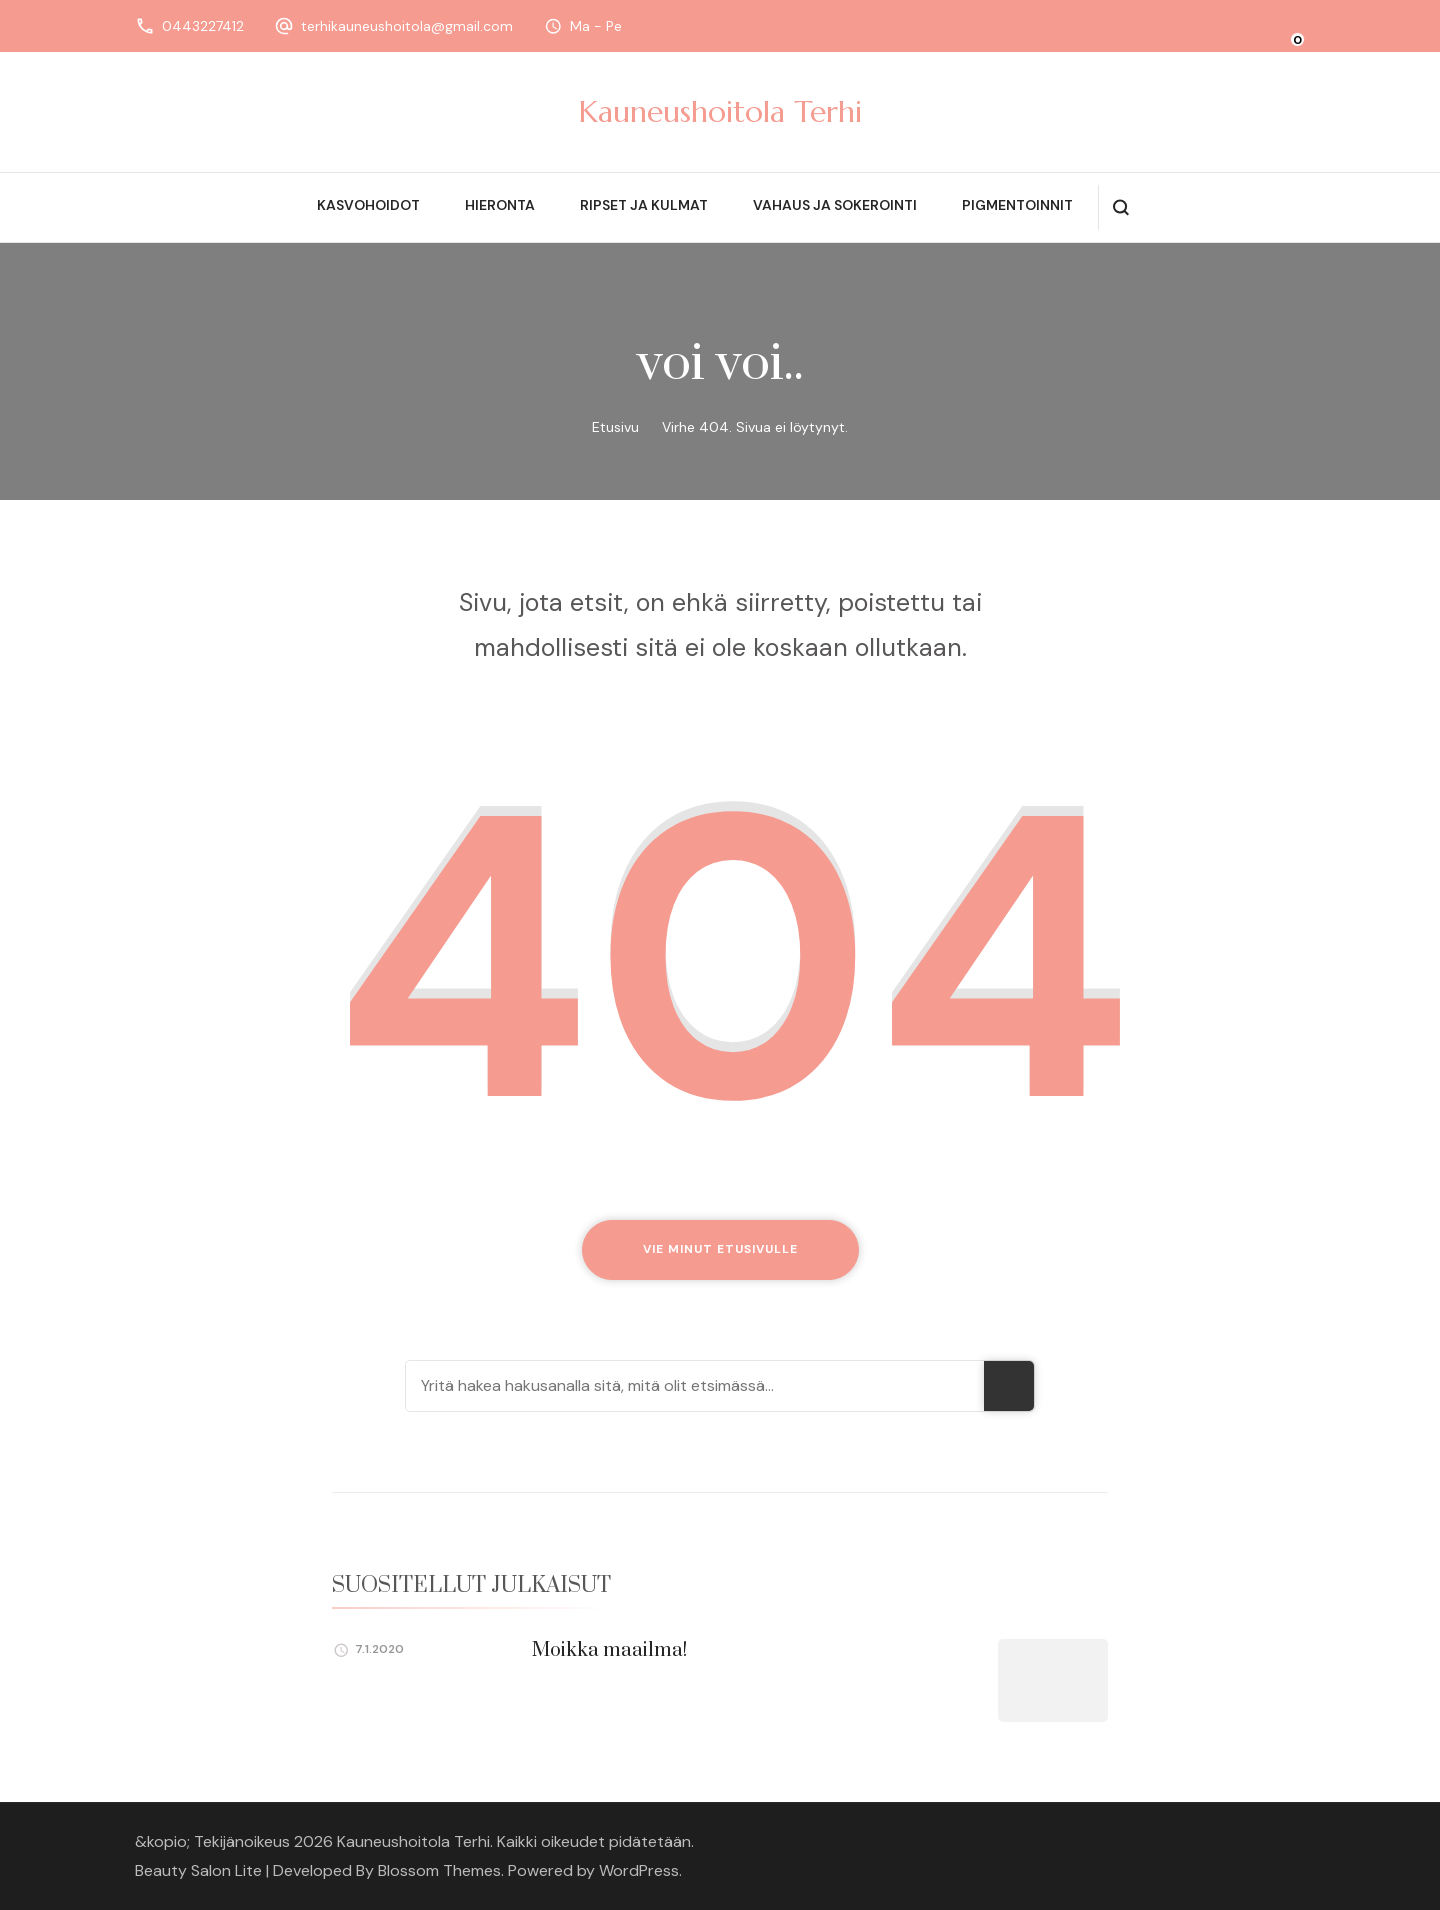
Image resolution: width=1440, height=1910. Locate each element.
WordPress (639, 1870)
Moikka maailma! (609, 1650)
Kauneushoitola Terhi (720, 111)
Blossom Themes (439, 1870)
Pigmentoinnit (1017, 205)
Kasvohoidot (368, 205)
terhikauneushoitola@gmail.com (407, 26)
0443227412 (203, 26)
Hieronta (500, 205)
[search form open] (1120, 207)
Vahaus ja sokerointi (835, 205)
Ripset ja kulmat (644, 205)
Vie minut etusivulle (720, 1249)
